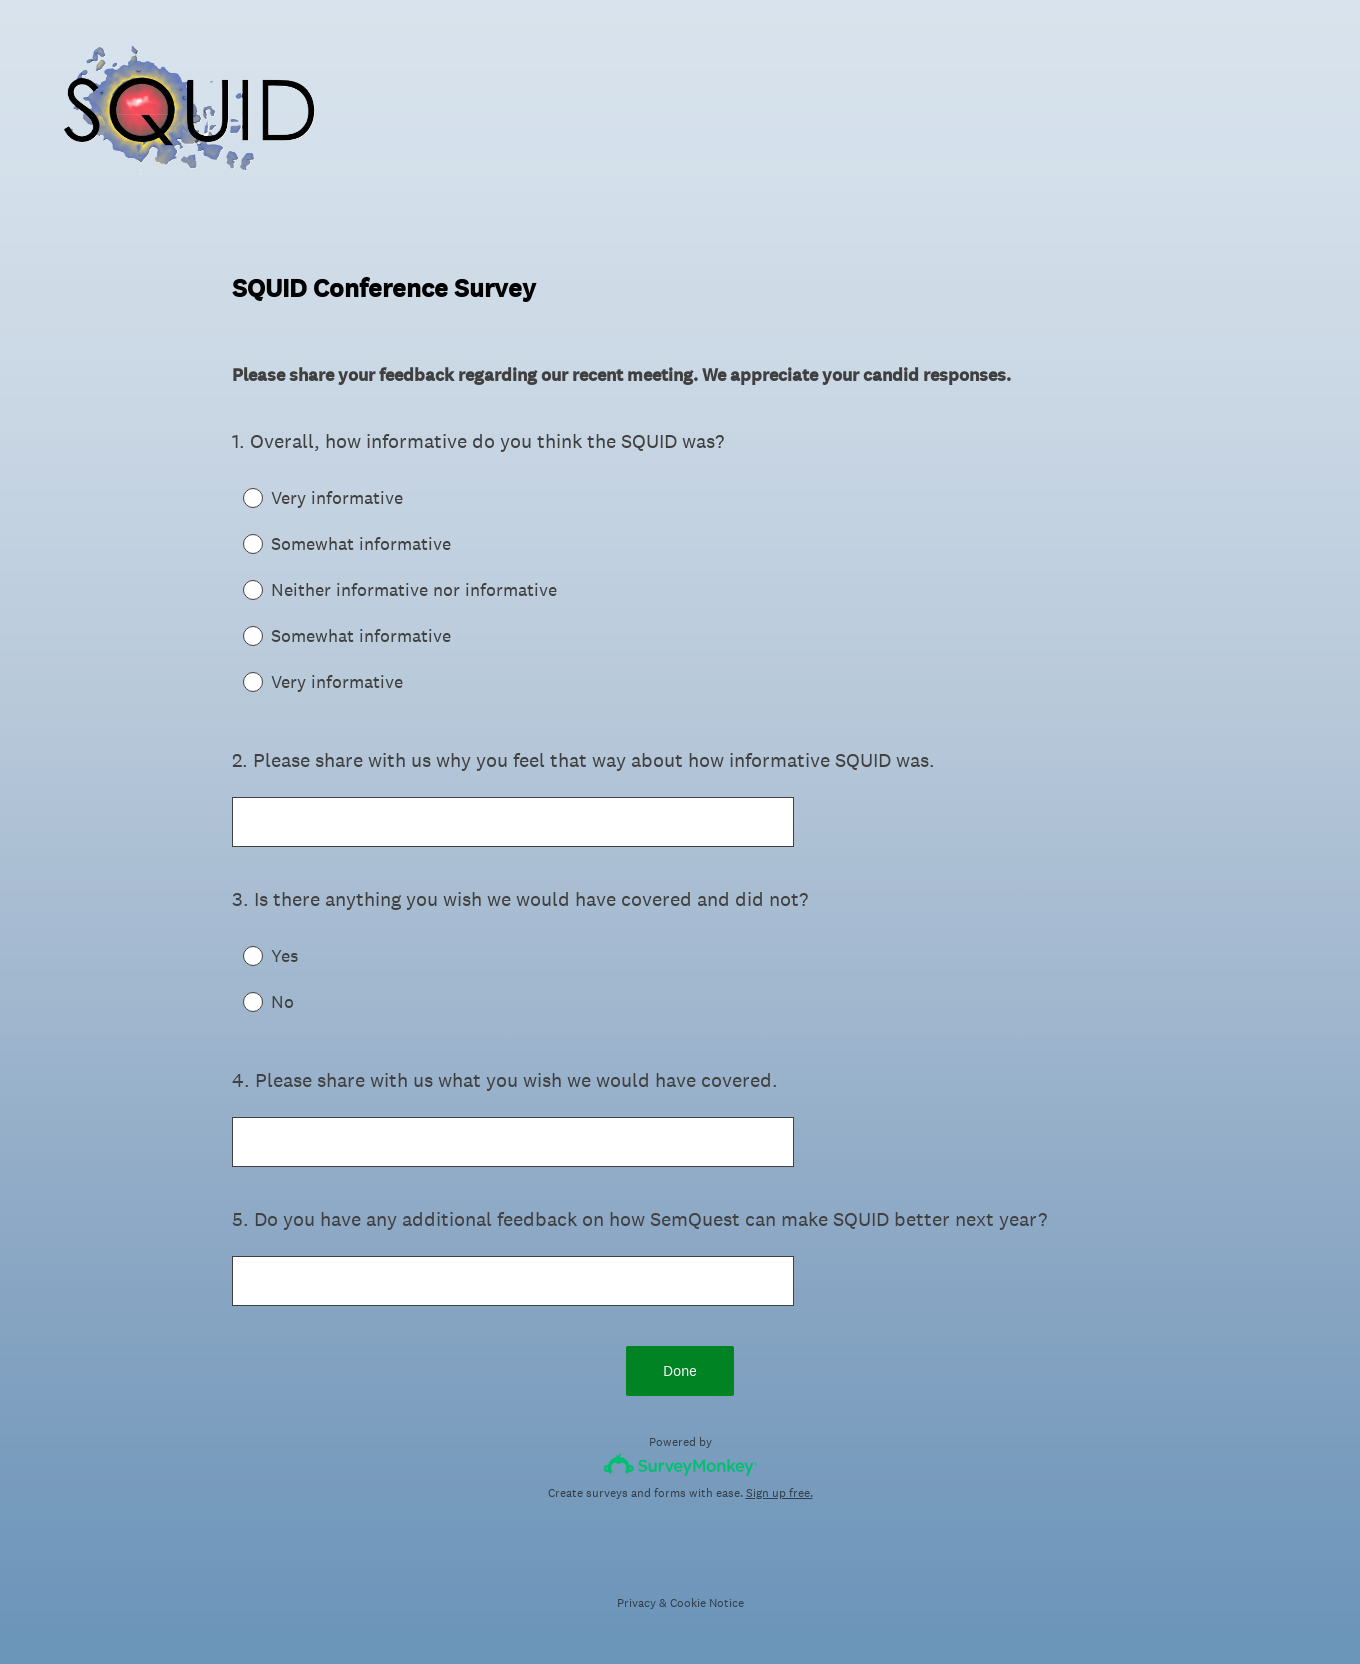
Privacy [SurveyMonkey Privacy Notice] (636, 1603)
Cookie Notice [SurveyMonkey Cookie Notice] (707, 1603)
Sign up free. (779, 1493)
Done (680, 1370)
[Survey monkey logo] (680, 1464)
